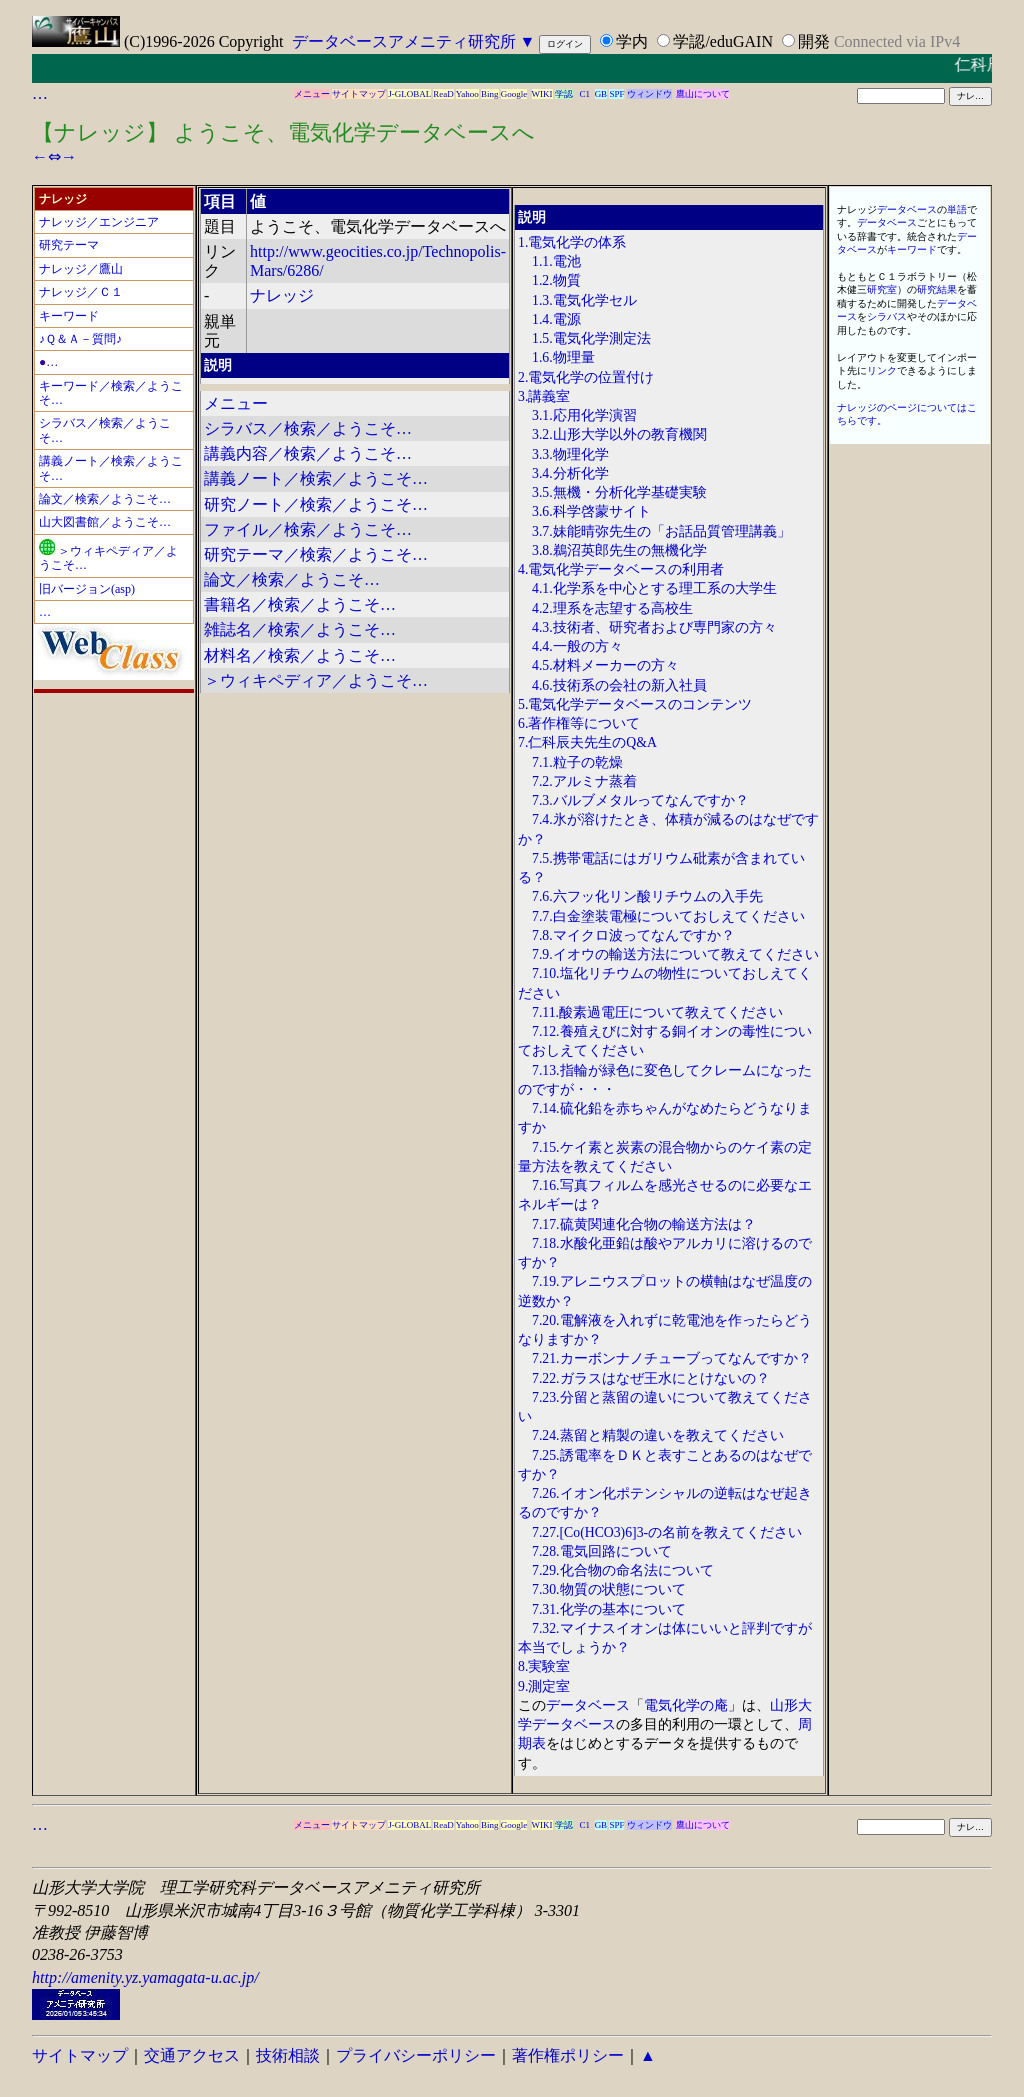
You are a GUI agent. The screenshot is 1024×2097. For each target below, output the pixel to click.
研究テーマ (69, 245)
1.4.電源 (556, 319)
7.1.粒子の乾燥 (577, 762)
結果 (947, 289)
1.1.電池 (556, 261)
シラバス (887, 316)
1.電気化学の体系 (572, 242)
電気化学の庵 (686, 1705)
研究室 (882, 289)
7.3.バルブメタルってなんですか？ (640, 800)
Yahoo (467, 94)
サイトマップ (359, 94)
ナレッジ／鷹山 (81, 269)
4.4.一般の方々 (577, 646)
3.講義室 (544, 396)
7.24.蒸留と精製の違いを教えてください (658, 1435)
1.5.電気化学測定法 (591, 338)
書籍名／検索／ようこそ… (300, 604)
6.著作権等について (579, 723)
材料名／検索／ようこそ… (300, 655)
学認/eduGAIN (723, 41)
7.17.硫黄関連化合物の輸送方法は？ (644, 1224)
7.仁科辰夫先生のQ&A (587, 742)
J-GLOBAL (409, 94)
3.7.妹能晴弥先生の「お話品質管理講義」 (661, 531)
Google (514, 94)
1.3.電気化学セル (584, 300)
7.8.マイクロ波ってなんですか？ (633, 935)
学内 (632, 41)
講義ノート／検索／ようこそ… (316, 478)
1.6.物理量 (563, 357)
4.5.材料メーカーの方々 (605, 665)
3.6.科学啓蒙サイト (591, 511)
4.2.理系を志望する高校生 (612, 608)
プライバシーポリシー (416, 2055)
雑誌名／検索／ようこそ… (300, 629)
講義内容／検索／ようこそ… (308, 453)
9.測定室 (544, 1686)
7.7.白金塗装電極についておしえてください (668, 916)
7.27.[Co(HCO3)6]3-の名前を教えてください (667, 1532)
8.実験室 (544, 1666)
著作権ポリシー (568, 2055)
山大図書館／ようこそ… (105, 522)
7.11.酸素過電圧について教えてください (657, 1012)
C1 (585, 94)
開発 (814, 41)
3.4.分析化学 (570, 473)
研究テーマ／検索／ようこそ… (316, 554)
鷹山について (703, 94)
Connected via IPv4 (897, 41)
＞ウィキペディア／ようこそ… (316, 680)
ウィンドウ (649, 94)
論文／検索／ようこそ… (105, 499)
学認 (564, 94)
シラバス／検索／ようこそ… (308, 428)
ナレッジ (282, 295)
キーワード (69, 316)
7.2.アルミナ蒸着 (584, 781)
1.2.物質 (556, 280)
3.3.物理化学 (570, 454)
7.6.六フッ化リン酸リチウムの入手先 (647, 896)
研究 (927, 289)
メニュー (312, 94)
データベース (588, 1705)
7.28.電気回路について (602, 1551)
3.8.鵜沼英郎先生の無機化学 (619, 550)
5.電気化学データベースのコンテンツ (635, 704)
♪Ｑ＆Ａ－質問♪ (80, 339)
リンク (882, 370)
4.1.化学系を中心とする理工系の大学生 (654, 588)
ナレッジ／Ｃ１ (81, 292)
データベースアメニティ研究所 (404, 41)
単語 (957, 209)
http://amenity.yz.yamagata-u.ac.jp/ (145, 1977)
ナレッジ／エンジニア (99, 222)
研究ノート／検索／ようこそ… (316, 504)
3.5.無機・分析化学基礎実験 (619, 492)
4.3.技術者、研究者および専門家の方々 (654, 627)
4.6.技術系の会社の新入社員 (619, 685)
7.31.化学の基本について (609, 1609)
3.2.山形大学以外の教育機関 (619, 434)
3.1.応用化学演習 (584, 415)
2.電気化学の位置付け (586, 377)
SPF (616, 94)
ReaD (443, 94)
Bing (490, 94)
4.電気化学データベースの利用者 (621, 569)
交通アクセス (192, 2055)
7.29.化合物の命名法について (623, 1570)
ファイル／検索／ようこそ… (308, 529)
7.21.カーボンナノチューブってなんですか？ (672, 1358)
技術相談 (288, 2055)
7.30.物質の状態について (609, 1589)
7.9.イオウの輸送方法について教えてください (675, 954)
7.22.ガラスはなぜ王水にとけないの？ (651, 1378)
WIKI (542, 94)
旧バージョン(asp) (87, 589)
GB (601, 94)
